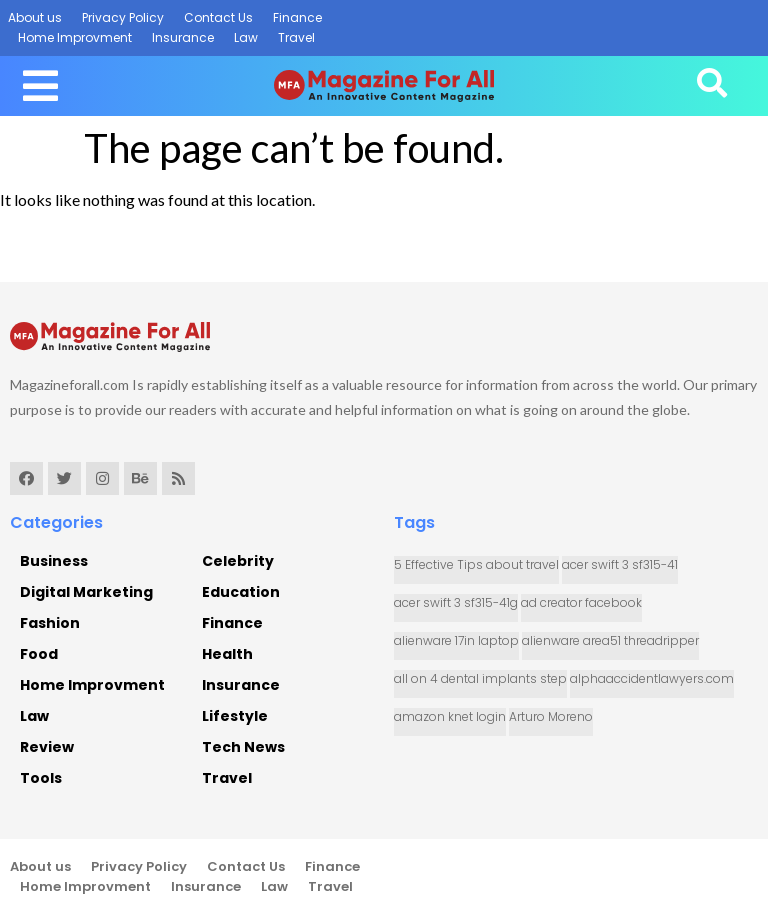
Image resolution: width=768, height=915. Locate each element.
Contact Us (218, 17)
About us (35, 17)
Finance (297, 17)
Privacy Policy (123, 17)
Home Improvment (75, 37)
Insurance (183, 37)
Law (246, 37)
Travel (296, 37)
